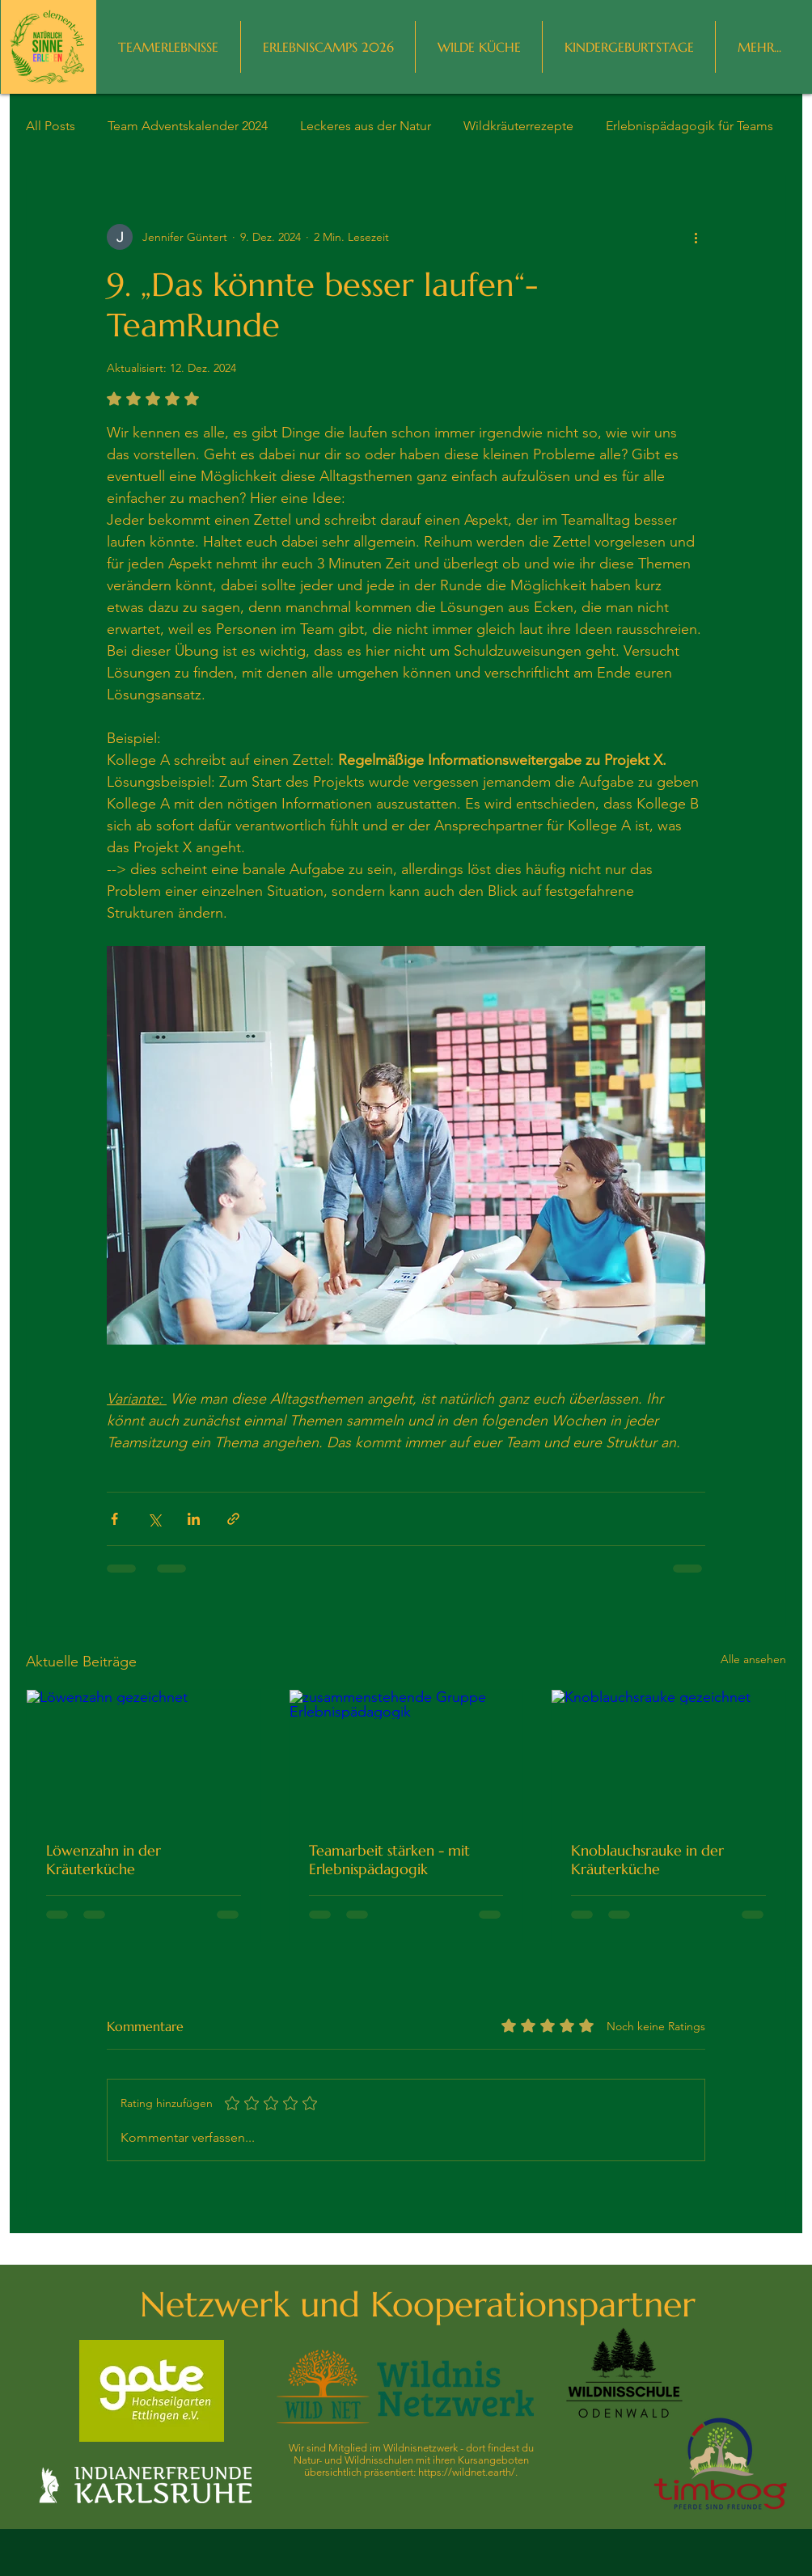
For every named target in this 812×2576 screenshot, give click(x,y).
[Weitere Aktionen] (695, 237)
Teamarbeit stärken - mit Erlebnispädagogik (389, 1859)
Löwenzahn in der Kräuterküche (103, 1859)
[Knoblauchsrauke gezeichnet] (668, 1755)
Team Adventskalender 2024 (188, 125)
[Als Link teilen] (233, 1519)
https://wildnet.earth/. (468, 2472)
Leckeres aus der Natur (365, 125)
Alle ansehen (753, 1659)
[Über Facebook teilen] (114, 1519)
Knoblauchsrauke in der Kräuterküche (647, 1859)
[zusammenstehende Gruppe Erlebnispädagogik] (406, 1755)
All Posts (50, 125)
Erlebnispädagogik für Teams (689, 125)
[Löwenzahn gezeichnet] (143, 1755)
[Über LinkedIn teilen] (193, 1519)
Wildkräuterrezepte (518, 125)
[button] (759, 47)
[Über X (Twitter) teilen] (154, 1519)
